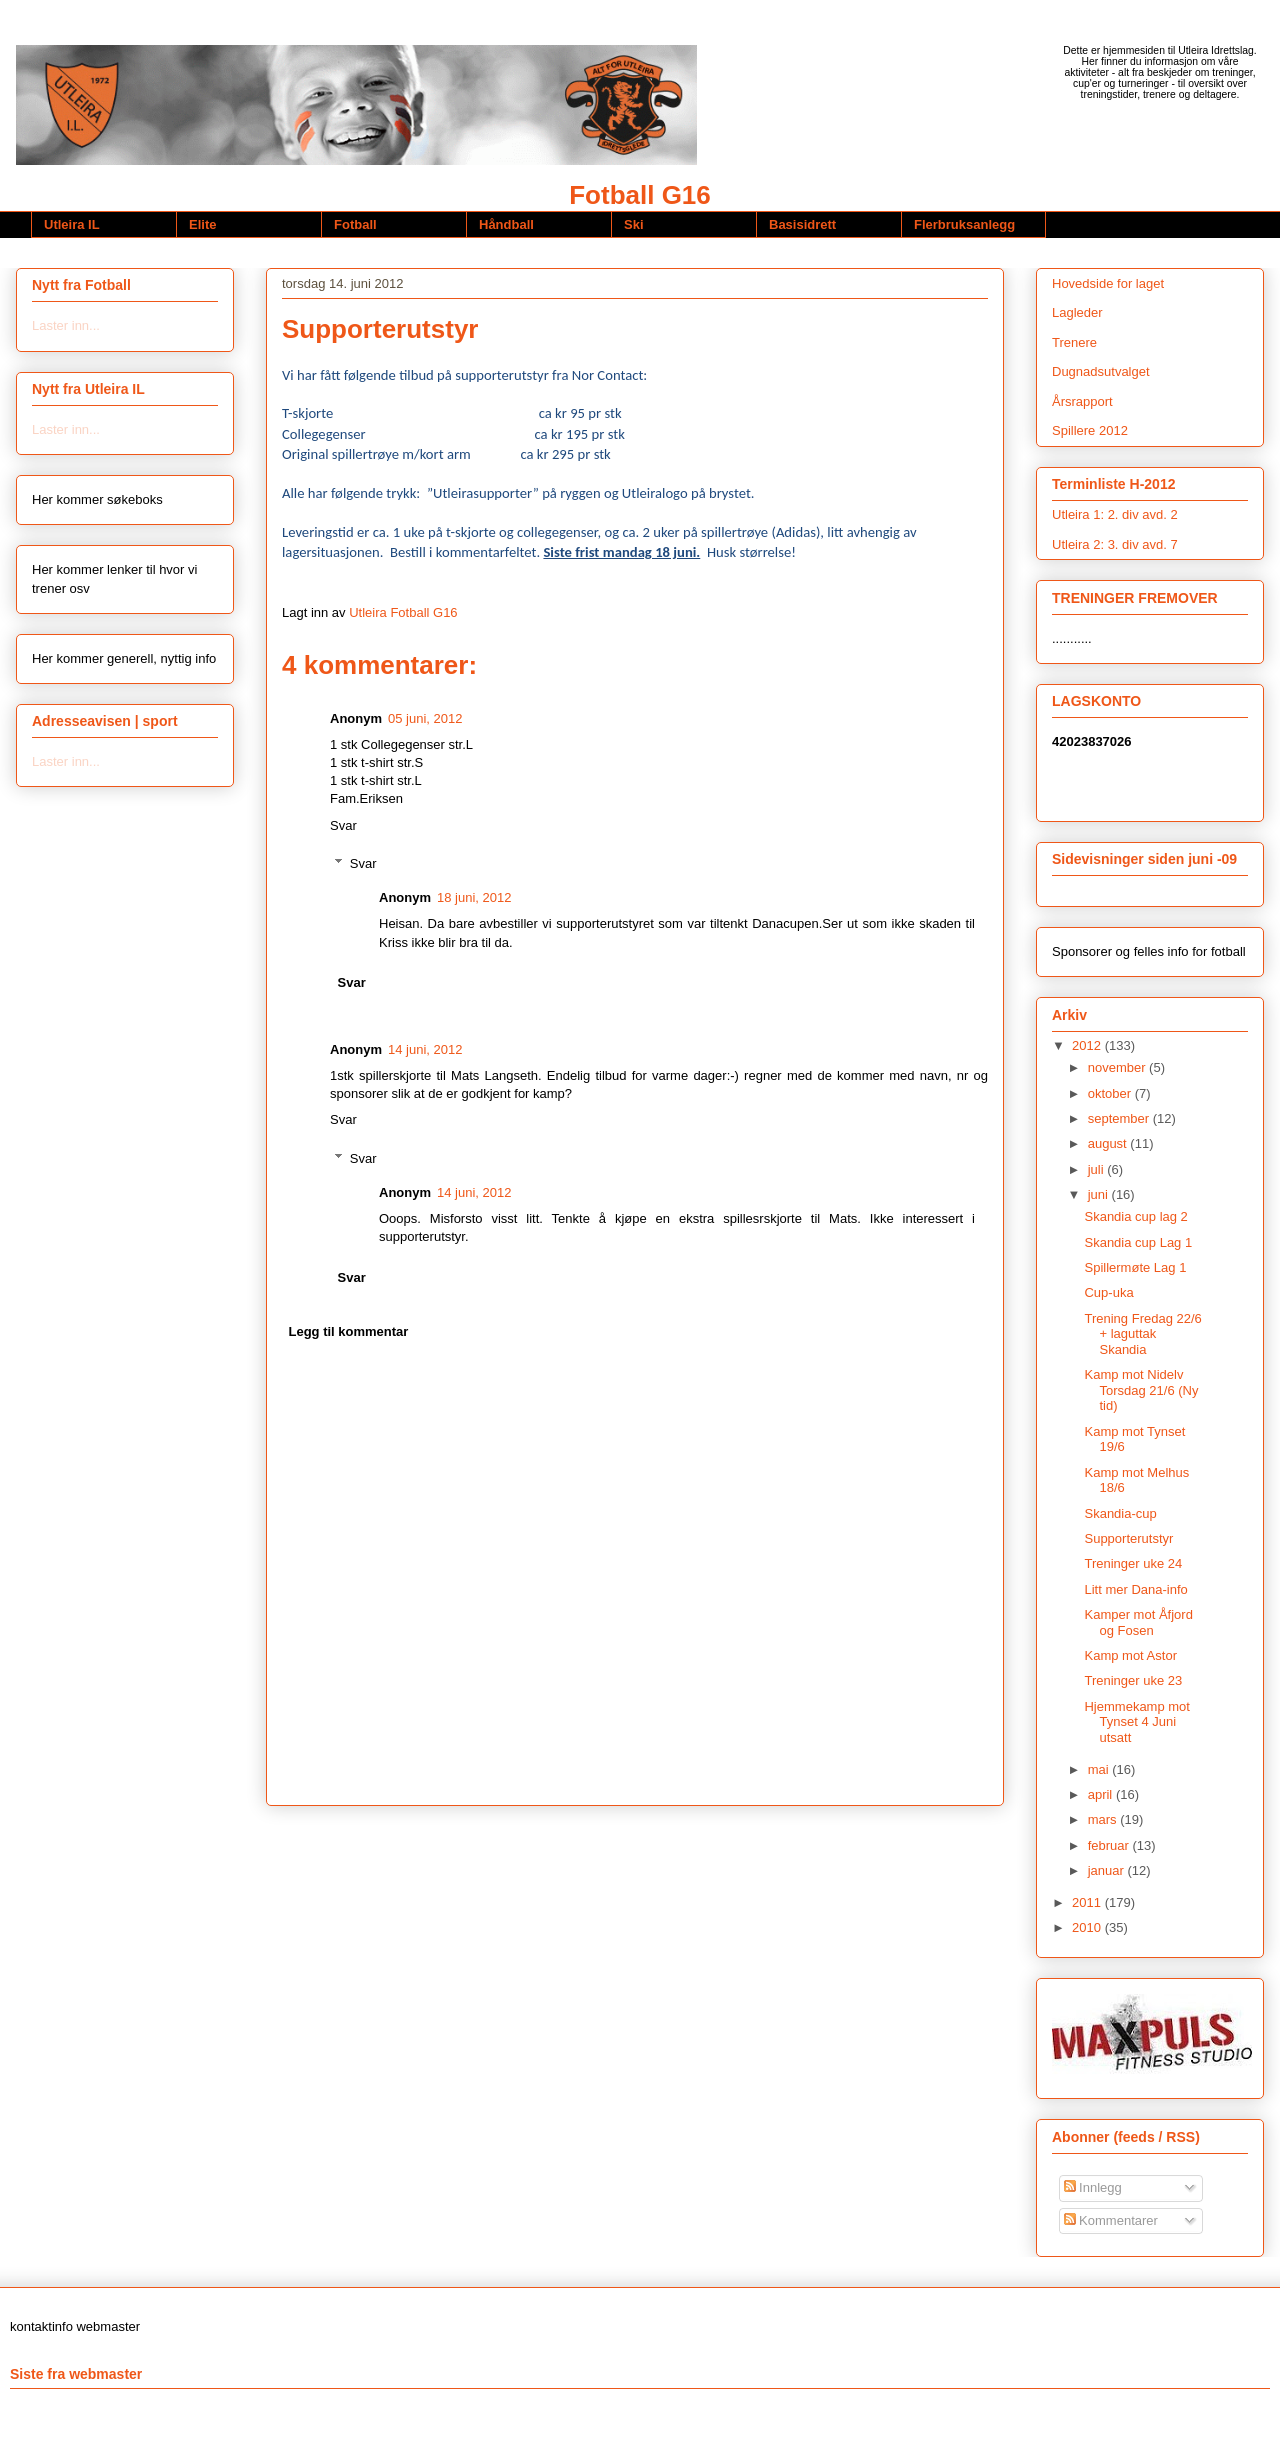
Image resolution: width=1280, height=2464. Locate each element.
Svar (343, 825)
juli (1098, 1169)
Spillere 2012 (1090, 430)
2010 (1088, 1927)
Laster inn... (66, 325)
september (1120, 1118)
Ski (634, 224)
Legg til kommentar (349, 1331)
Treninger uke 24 (1133, 1563)
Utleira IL (72, 224)
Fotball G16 (640, 195)
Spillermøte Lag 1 (1135, 1267)
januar (1108, 1870)
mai (1100, 1769)
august (1109, 1143)
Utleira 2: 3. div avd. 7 (1115, 544)
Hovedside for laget (1108, 283)
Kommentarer (1111, 2220)
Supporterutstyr (1128, 1538)
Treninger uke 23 (1133, 1680)
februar (1110, 1845)
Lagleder (1077, 312)
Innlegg (1093, 2187)
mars (1104, 1819)
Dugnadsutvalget (1101, 371)
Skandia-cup (1120, 1513)
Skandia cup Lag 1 (1138, 1242)
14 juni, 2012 (425, 1049)
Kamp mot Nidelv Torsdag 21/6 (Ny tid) (1141, 1390)
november (1118, 1067)
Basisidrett (802, 224)
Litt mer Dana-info (1135, 1589)
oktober (1111, 1093)
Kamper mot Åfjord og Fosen (1138, 1622)
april (1102, 1794)
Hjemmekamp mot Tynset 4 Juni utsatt (1136, 1722)
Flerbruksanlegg (964, 224)
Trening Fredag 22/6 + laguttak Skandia (1142, 1334)
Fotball (355, 224)
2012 (1088, 1045)
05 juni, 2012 (425, 718)
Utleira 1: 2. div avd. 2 (1115, 514)
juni (1100, 1194)
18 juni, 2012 (474, 897)
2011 (1088, 1902)
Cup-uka (1108, 1292)
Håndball (506, 224)
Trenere (1074, 342)
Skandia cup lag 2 (1135, 1216)
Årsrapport (1082, 401)
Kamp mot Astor (1130, 1655)
